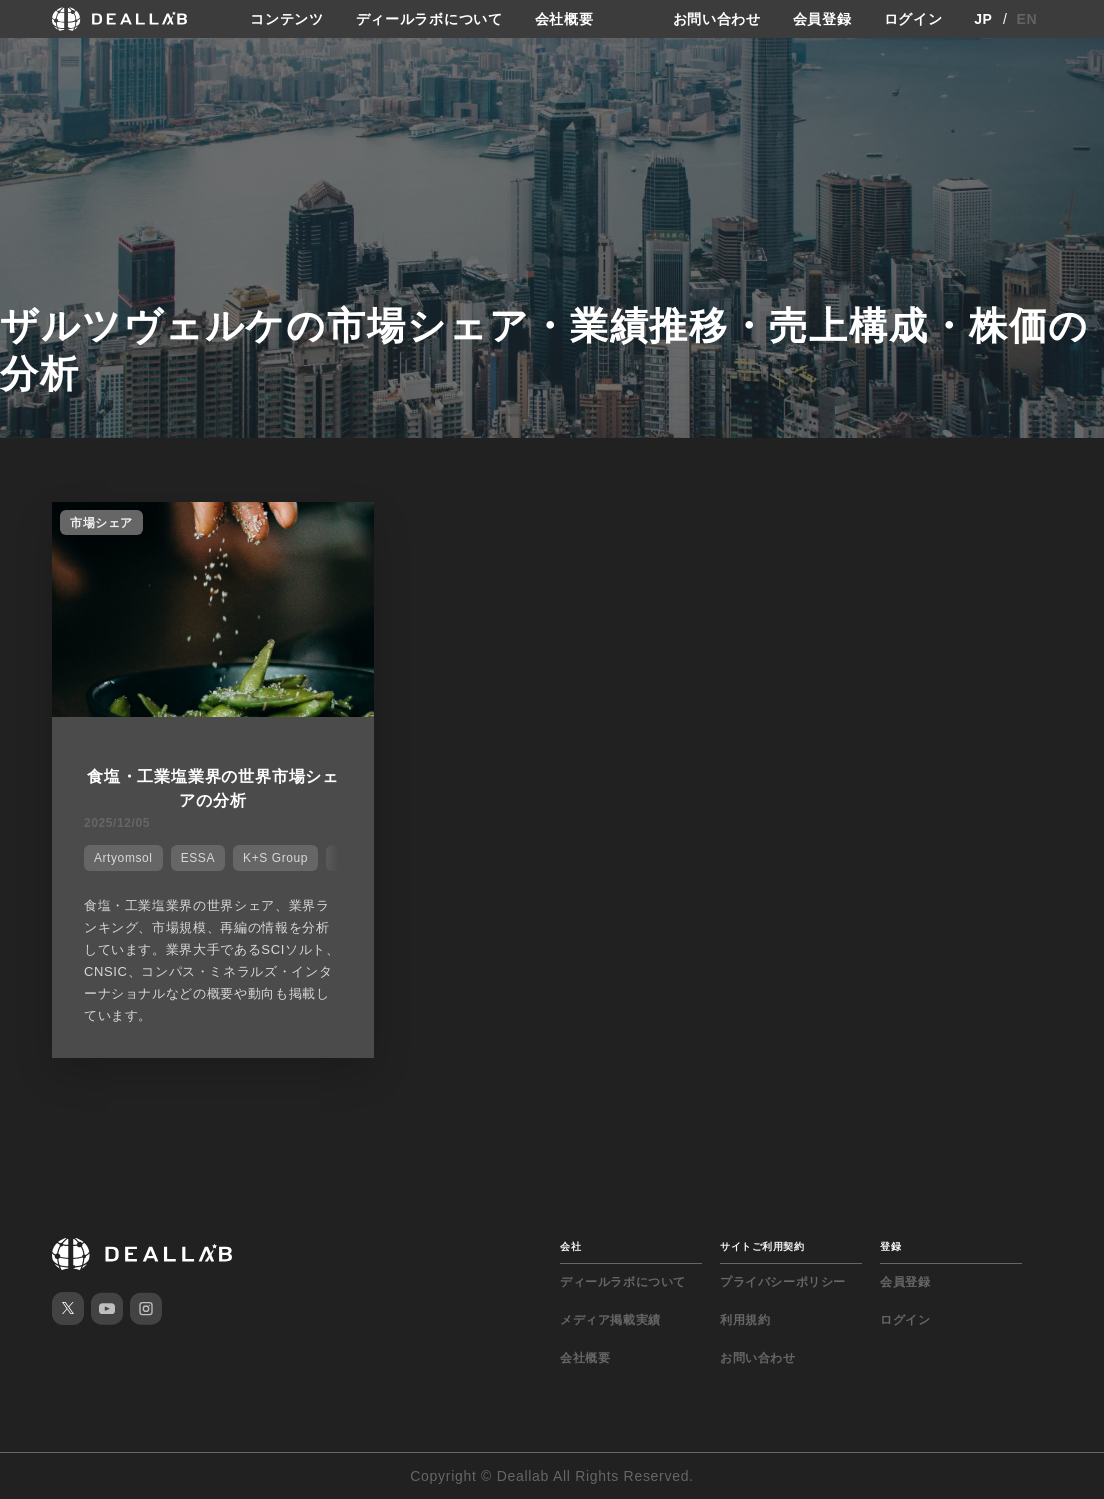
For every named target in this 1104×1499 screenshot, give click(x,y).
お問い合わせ (717, 19)
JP (983, 19)
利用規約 (745, 1320)
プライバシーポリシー (783, 1282)
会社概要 (564, 19)
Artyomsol (123, 858)
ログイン (913, 19)
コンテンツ (287, 19)
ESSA (198, 858)
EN (1027, 19)
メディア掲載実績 (610, 1320)
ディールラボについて (429, 19)
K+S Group (275, 858)
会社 (570, 1246)
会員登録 (822, 19)
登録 (890, 1246)
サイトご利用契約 (762, 1246)
